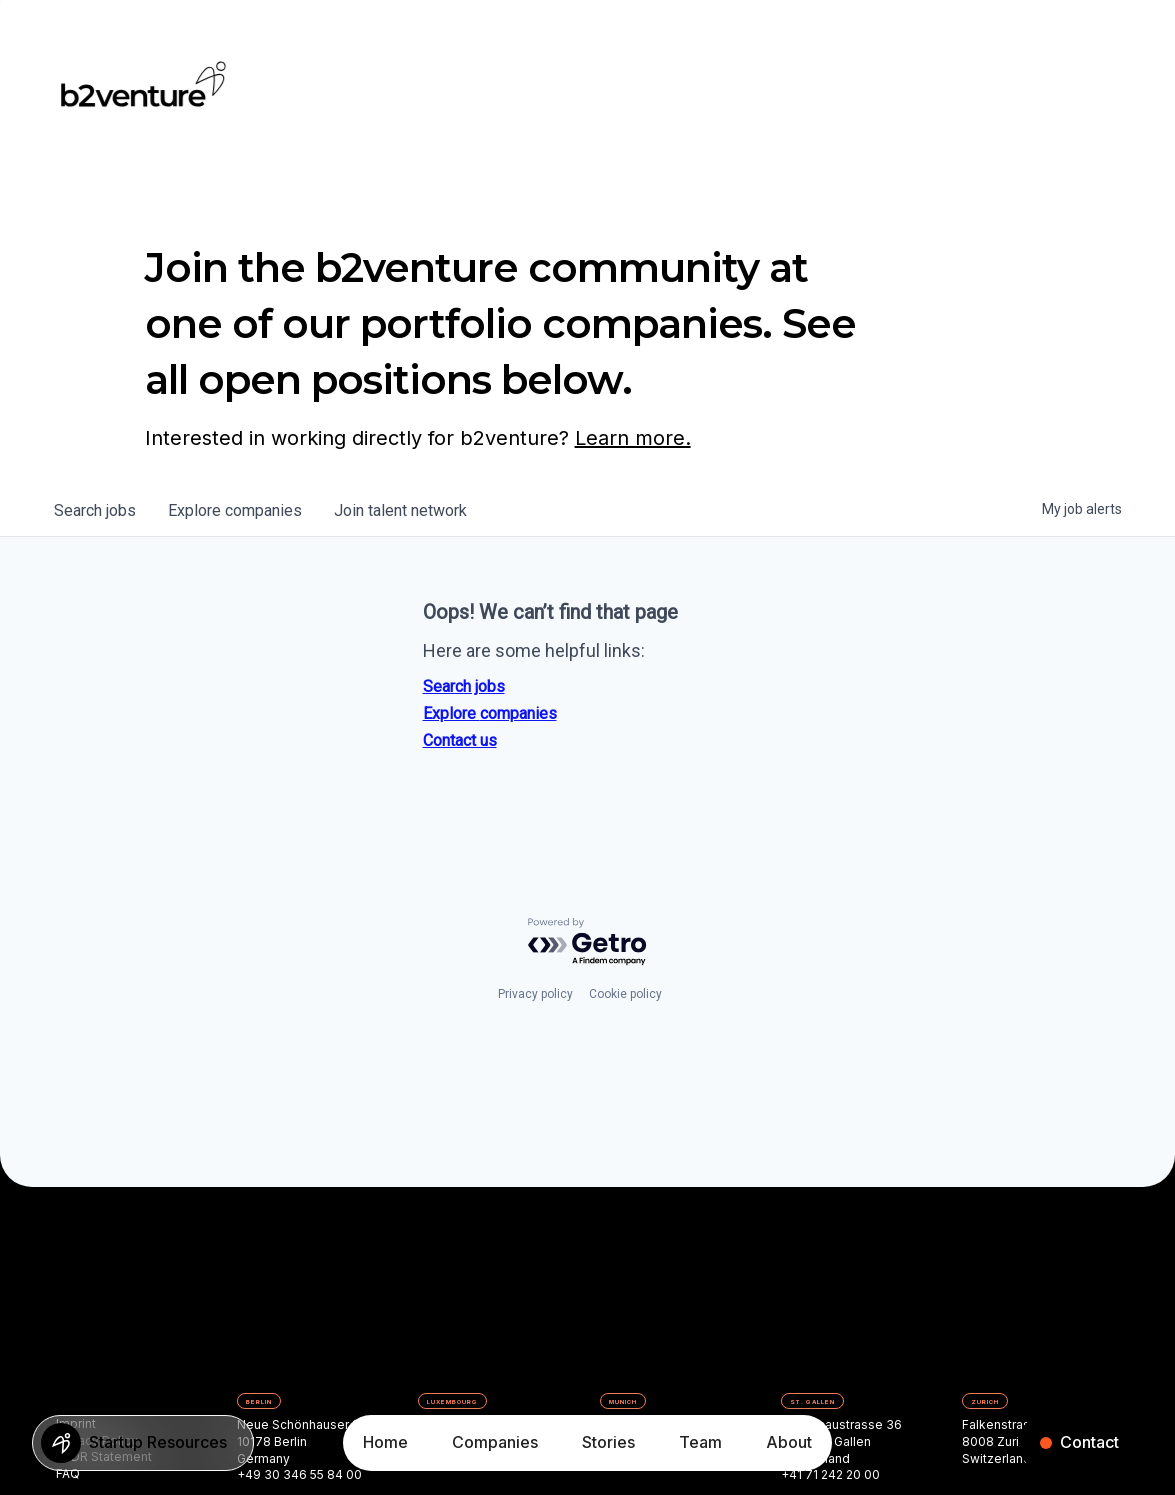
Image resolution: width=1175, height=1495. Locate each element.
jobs (95, 510)
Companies (495, 1442)
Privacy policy (535, 994)
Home (385, 1442)
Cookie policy (625, 994)
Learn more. (633, 438)
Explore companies (490, 713)
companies (235, 510)
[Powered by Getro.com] (588, 942)
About (789, 1442)
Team (700, 1442)
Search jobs (464, 686)
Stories (608, 1442)
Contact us (460, 740)
